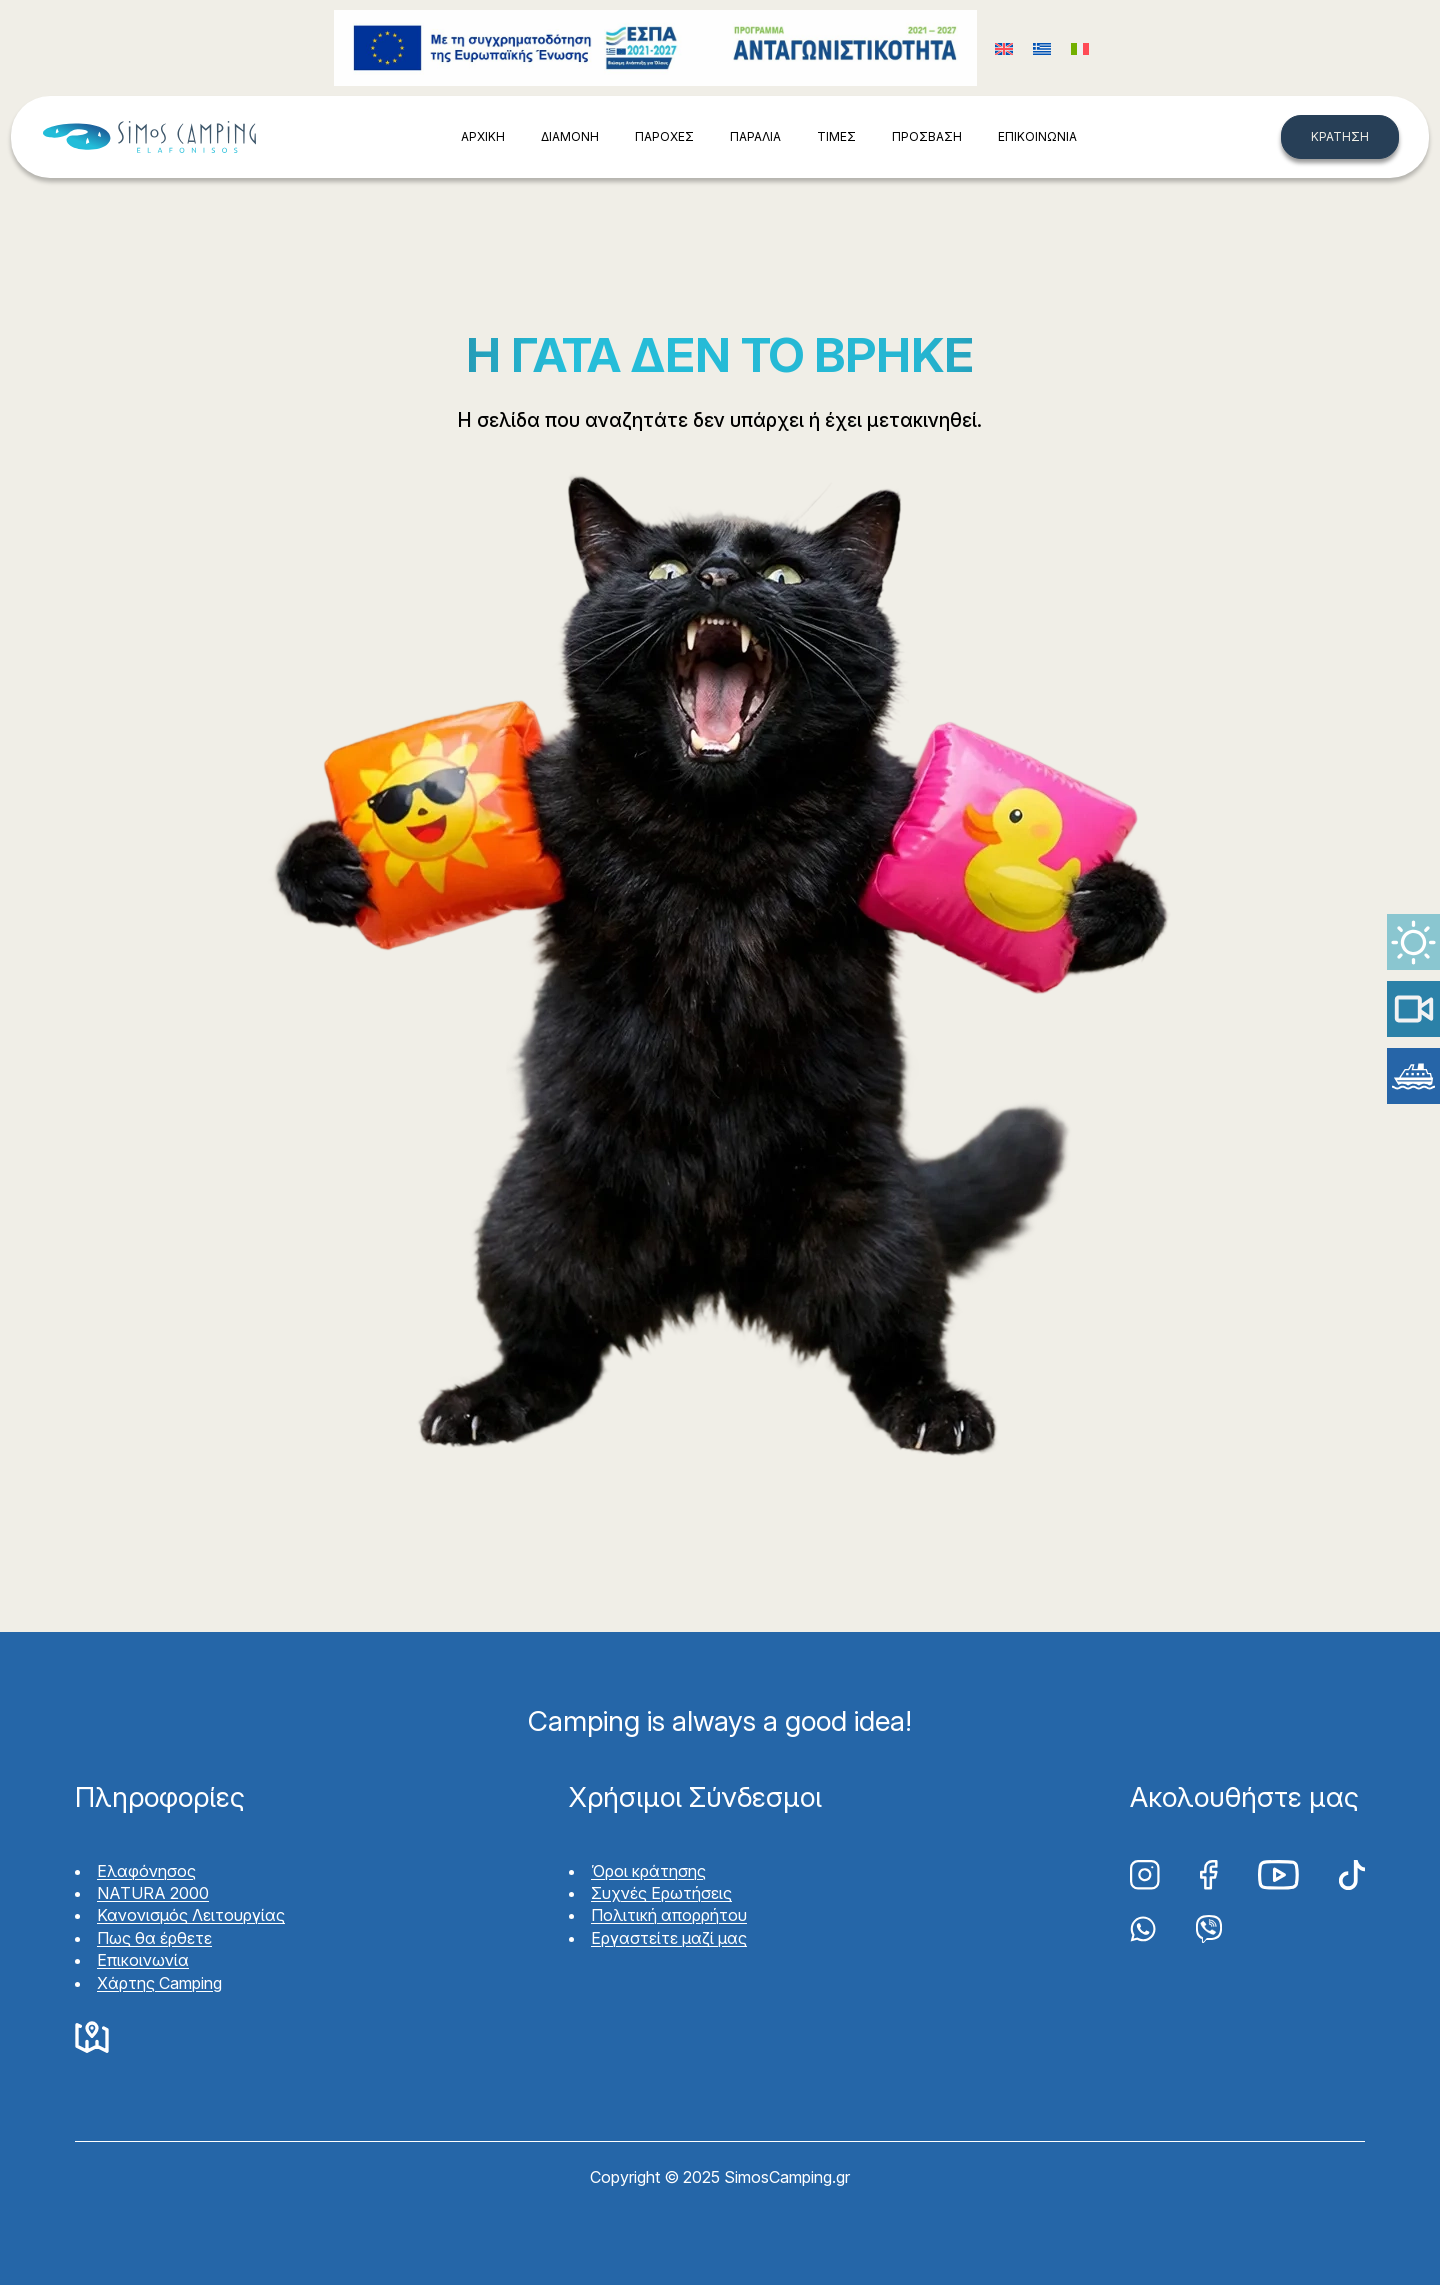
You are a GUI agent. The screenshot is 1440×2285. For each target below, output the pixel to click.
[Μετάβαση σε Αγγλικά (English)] (1004, 48)
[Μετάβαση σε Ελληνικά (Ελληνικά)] (1042, 48)
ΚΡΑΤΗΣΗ (1340, 136)
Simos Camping (149, 137)
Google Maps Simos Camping (92, 2038)
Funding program (655, 48)
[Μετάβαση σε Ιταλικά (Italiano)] (1080, 48)
